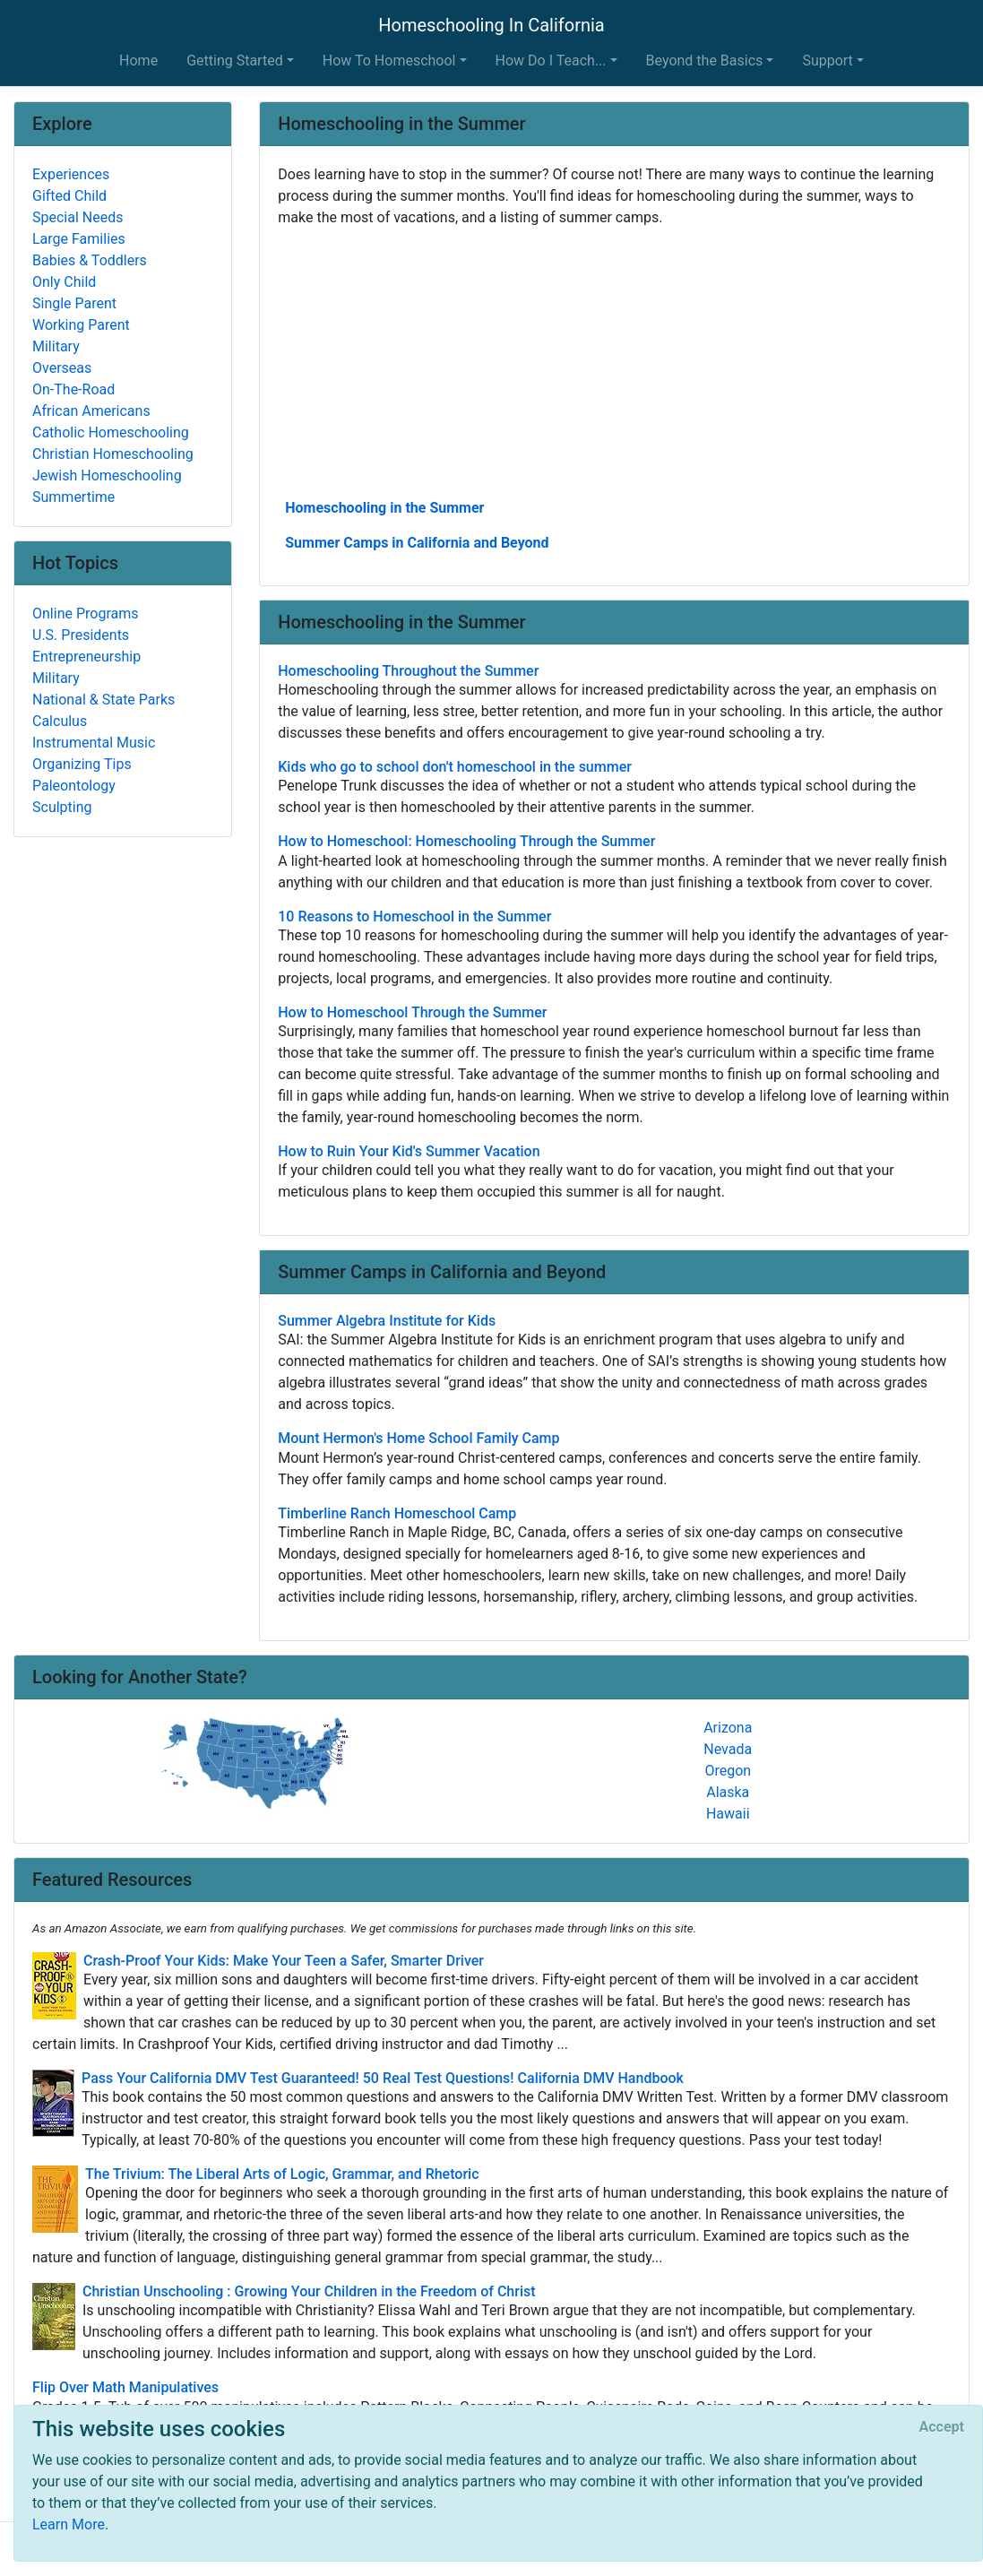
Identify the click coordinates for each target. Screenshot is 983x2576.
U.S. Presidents (80, 635)
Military (56, 346)
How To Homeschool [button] (389, 60)
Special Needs (77, 217)
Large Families (78, 238)
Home (138, 60)
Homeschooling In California (491, 25)
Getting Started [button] (234, 60)
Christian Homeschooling (113, 453)
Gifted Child (69, 195)
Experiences (70, 174)
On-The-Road (73, 389)
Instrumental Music (93, 742)
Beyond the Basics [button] (704, 60)
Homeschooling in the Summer (384, 507)
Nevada (727, 1749)
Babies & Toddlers (89, 260)
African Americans (91, 410)
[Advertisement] (614, 361)
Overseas (61, 367)
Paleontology (74, 785)
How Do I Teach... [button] (551, 60)
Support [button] (827, 60)
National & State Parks (103, 699)
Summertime (73, 497)
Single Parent (74, 303)
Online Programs (85, 613)
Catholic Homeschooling (110, 432)
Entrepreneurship (86, 656)
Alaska (727, 1792)
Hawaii (728, 1813)
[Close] (941, 2427)
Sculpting (62, 807)
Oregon (727, 1770)
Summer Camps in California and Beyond (416, 542)
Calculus (59, 721)
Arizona (727, 1727)
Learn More (68, 2524)
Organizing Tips (82, 764)
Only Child (64, 281)
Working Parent (81, 324)
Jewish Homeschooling (107, 475)
